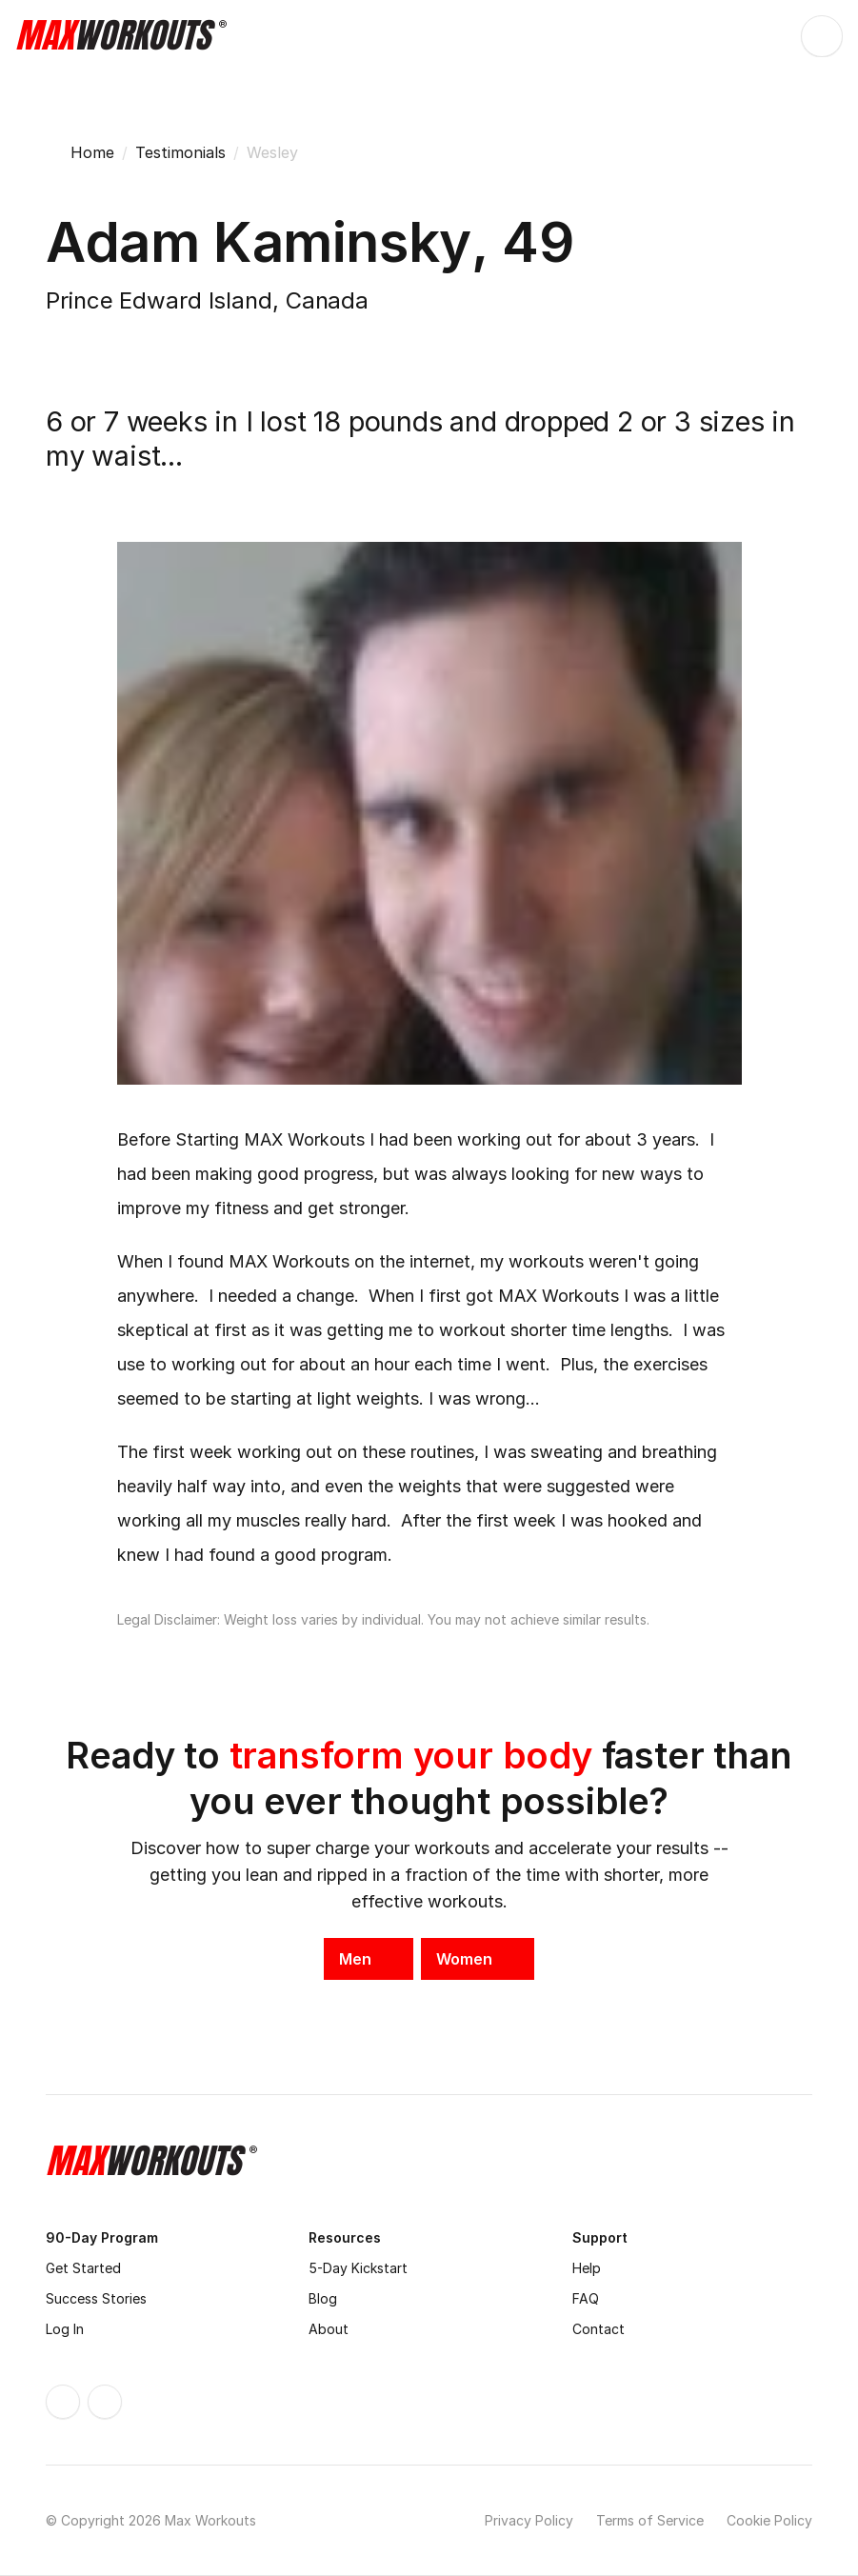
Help (586, 2268)
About (329, 2329)
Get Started (83, 2268)
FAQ (585, 2298)
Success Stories (96, 2298)
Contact (598, 2329)
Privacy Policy (529, 2520)
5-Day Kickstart (358, 2268)
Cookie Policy (769, 2520)
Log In (65, 2329)
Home (92, 152)
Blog (323, 2298)
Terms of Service (650, 2520)
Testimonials (180, 152)
